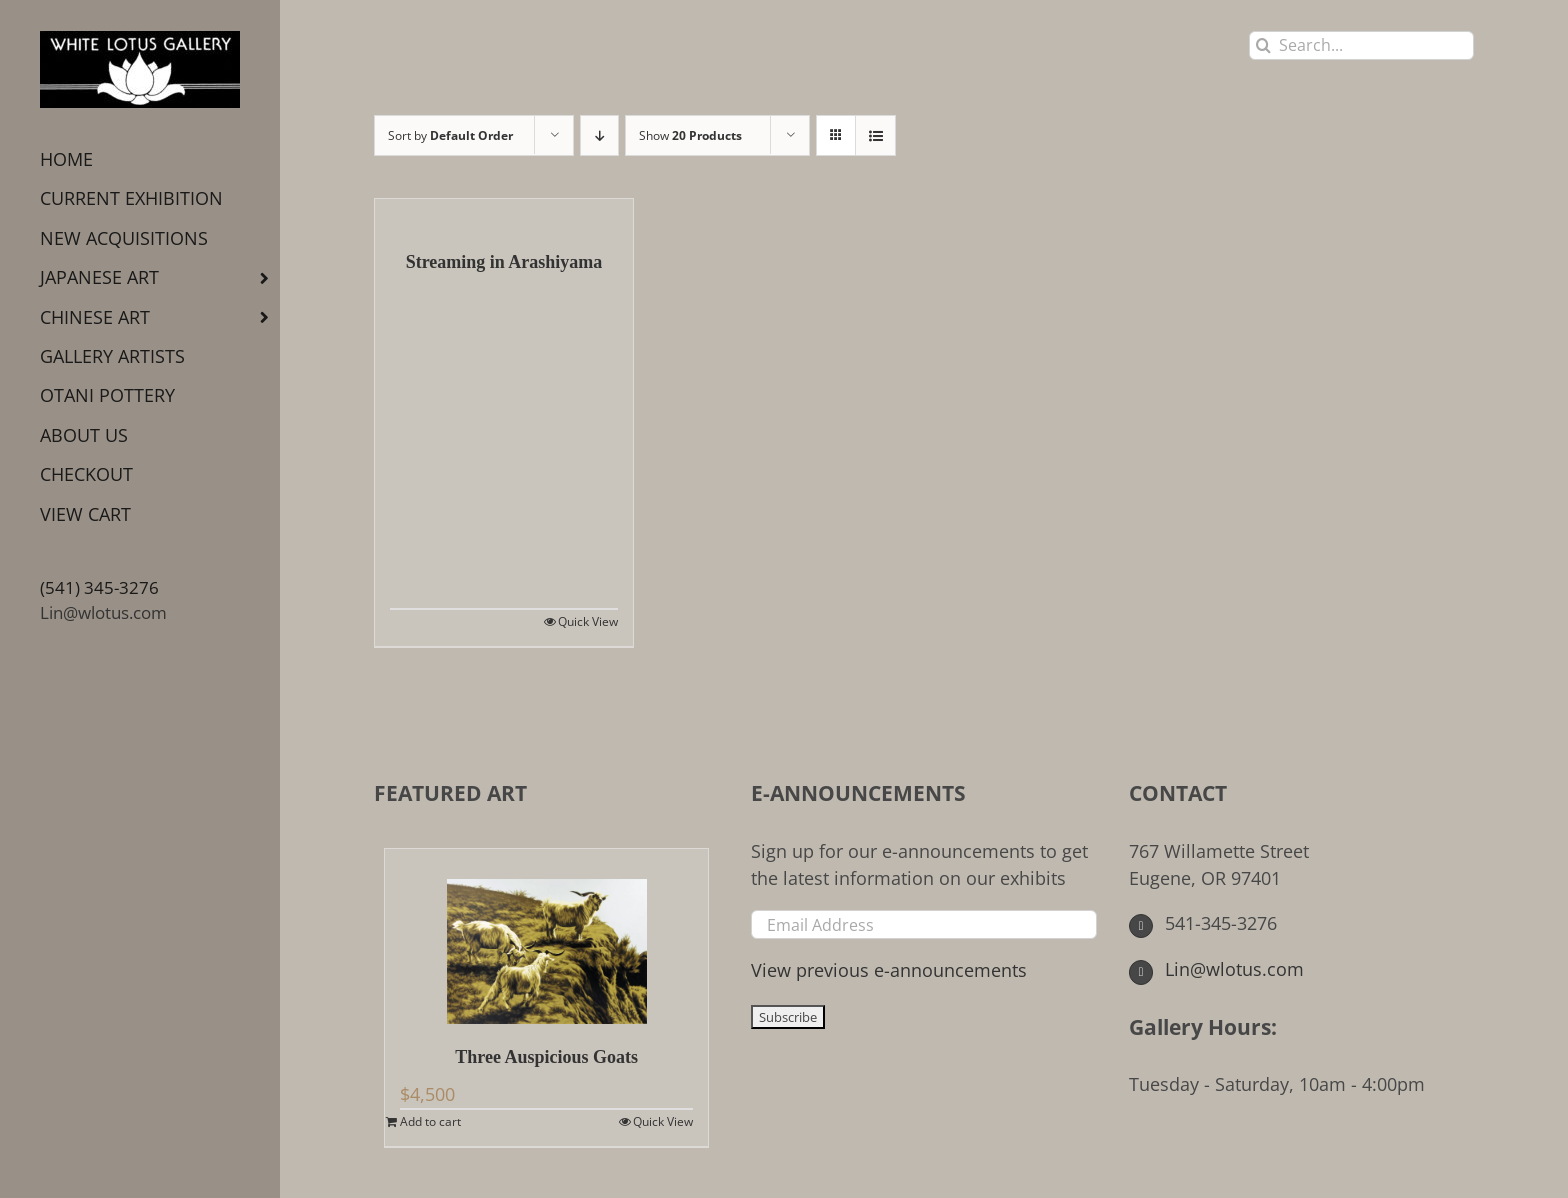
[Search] (1263, 45)
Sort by (450, 135)
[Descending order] (599, 135)
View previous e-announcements (889, 970)
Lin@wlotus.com (103, 612)
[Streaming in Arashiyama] (504, 214)
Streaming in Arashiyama (504, 262)
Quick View (588, 621)
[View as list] (875, 135)
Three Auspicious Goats (546, 1057)
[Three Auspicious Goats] (546, 936)
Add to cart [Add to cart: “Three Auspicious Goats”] (430, 1121)
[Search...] (1361, 45)
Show (690, 135)
